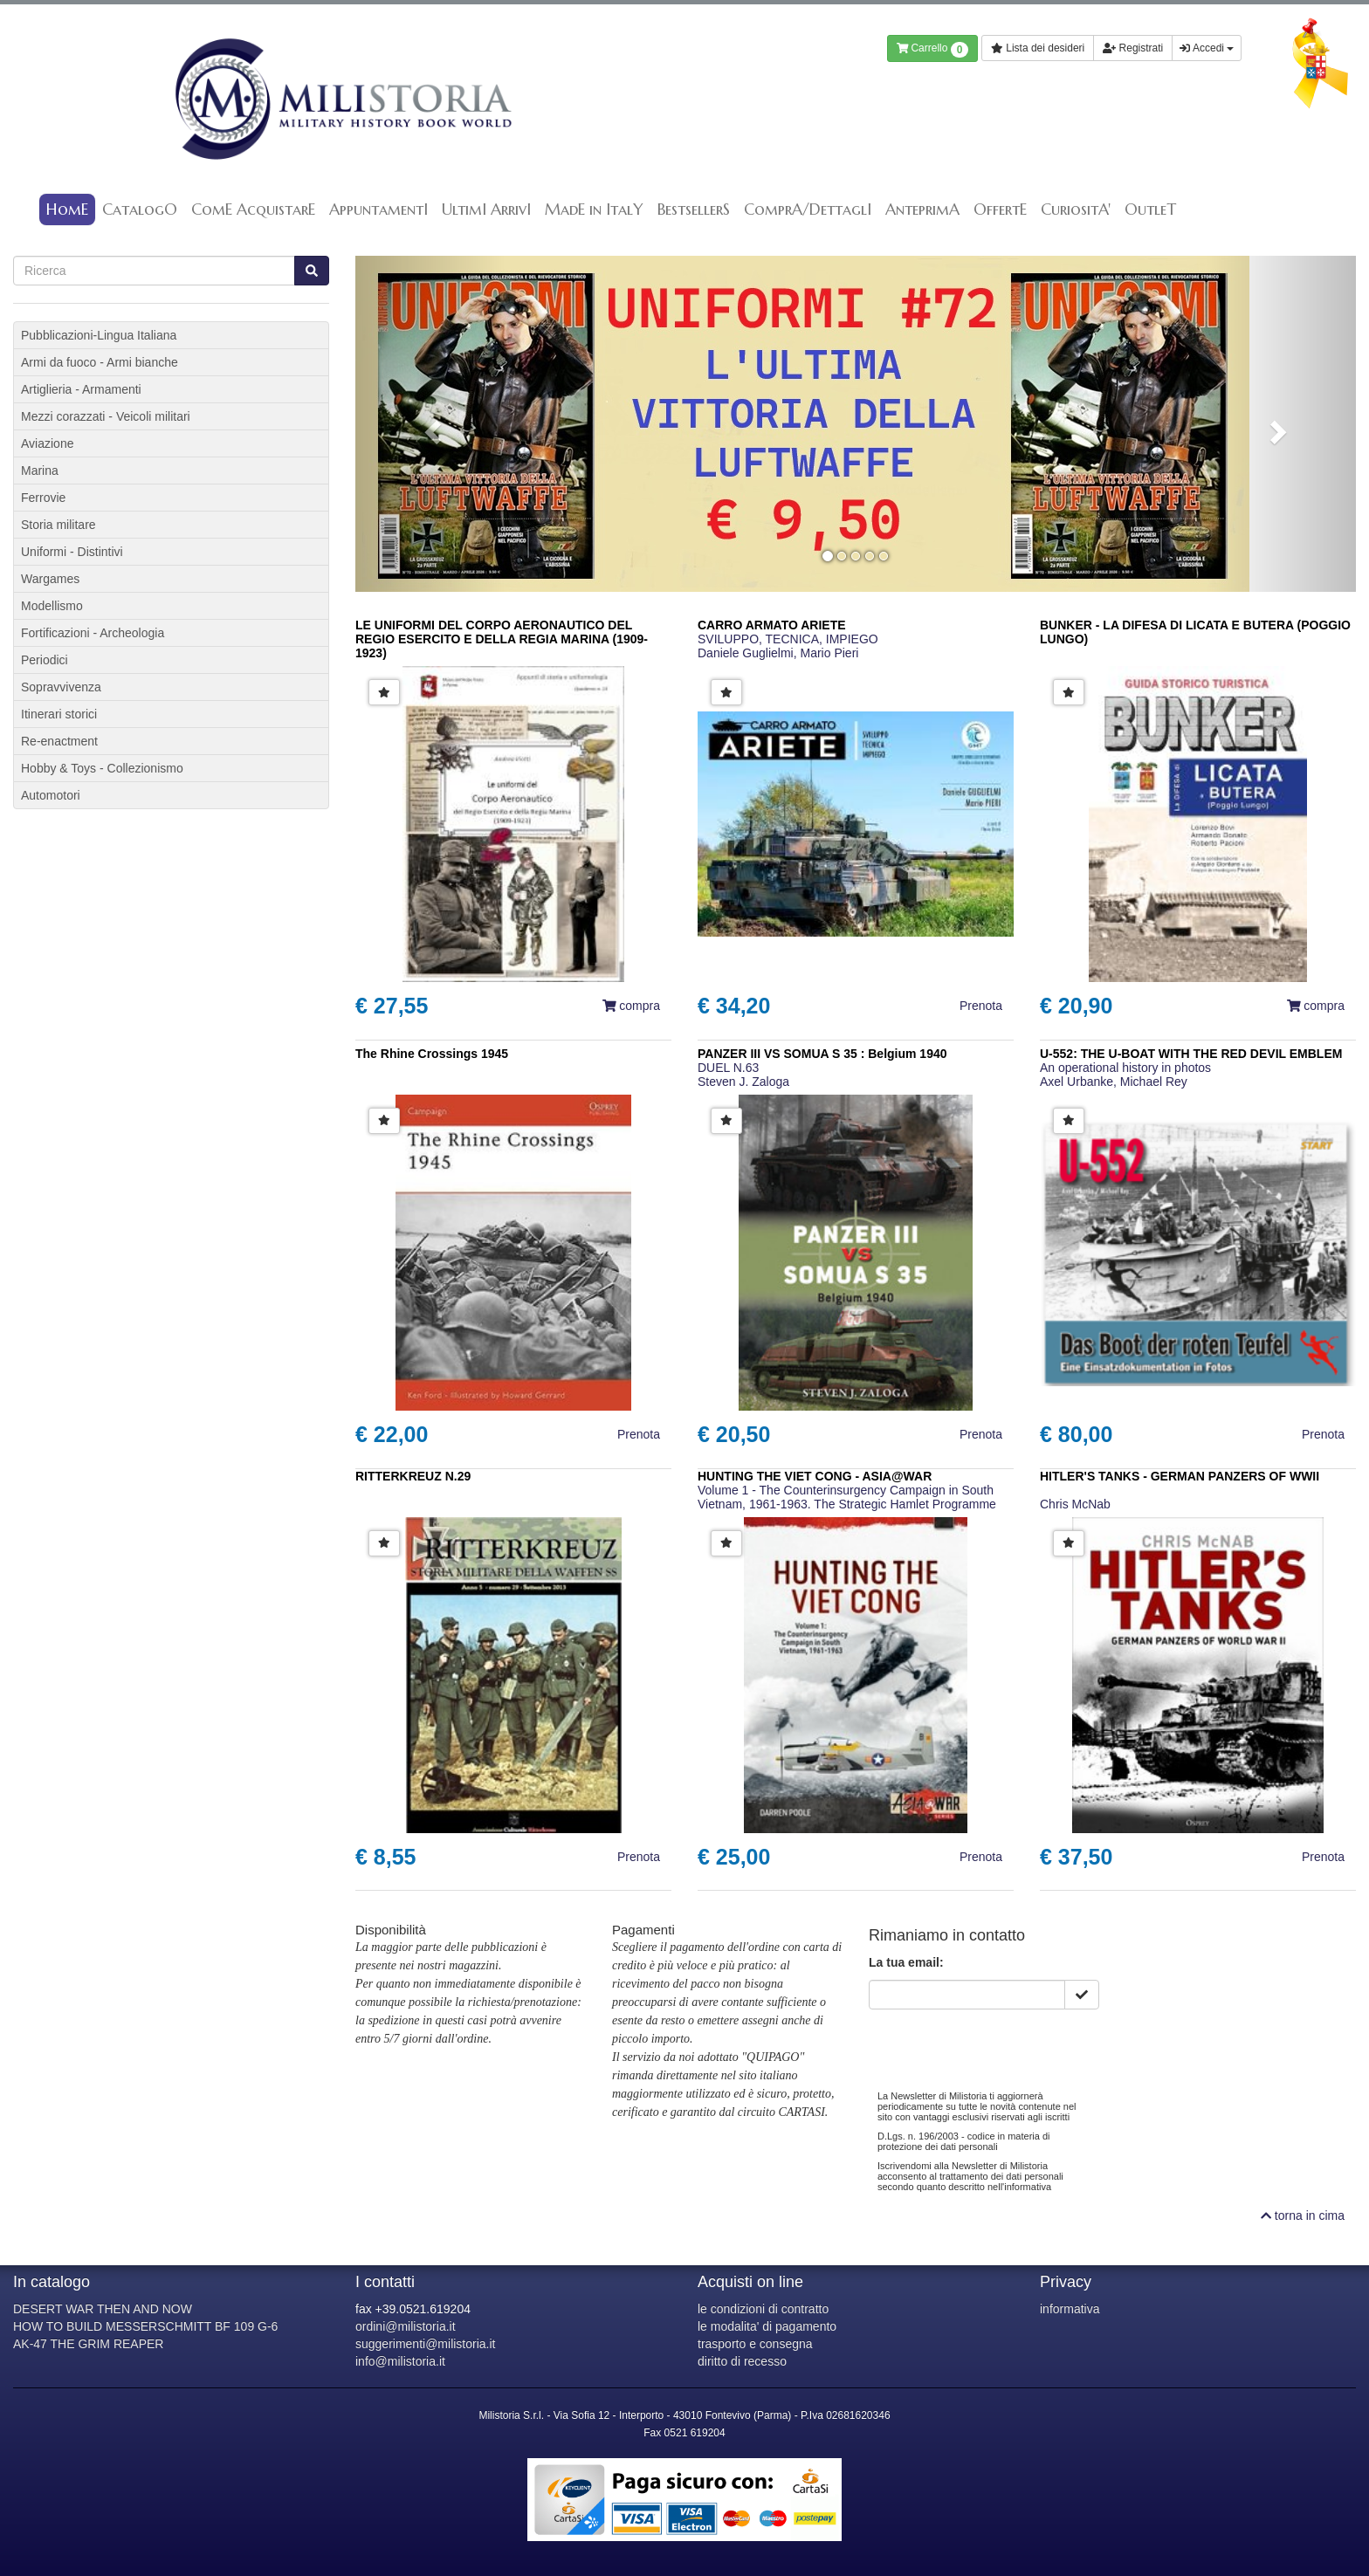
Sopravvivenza (61, 687)
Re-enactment (59, 741)
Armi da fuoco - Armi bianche (99, 362)
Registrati (1133, 48)
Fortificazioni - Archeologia (92, 633)
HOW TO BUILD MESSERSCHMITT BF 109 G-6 (145, 2326)
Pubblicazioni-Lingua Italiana (98, 335)
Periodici (44, 660)
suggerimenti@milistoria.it (425, 2344)
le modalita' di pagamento (767, 2326)
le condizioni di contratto (763, 2309)
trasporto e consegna (755, 2344)
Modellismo (52, 606)
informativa (1069, 2309)
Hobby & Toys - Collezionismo (102, 768)
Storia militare (58, 525)
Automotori (50, 795)
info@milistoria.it (400, 2361)
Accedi (1207, 48)
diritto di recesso (742, 2361)
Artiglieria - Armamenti (81, 389)
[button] (430, 424)
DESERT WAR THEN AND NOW (102, 2309)
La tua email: (906, 1962)
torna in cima (1303, 2215)
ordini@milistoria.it (405, 2326)
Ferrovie (43, 498)
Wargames (50, 579)
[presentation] (1001, 2043)
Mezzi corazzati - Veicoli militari (105, 416)
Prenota (981, 1006)
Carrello (933, 50)
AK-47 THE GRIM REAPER (88, 2344)
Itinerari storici (59, 714)
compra (631, 1006)
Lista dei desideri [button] (1037, 48)
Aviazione (47, 443)
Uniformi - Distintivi (72, 552)
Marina (39, 470)
